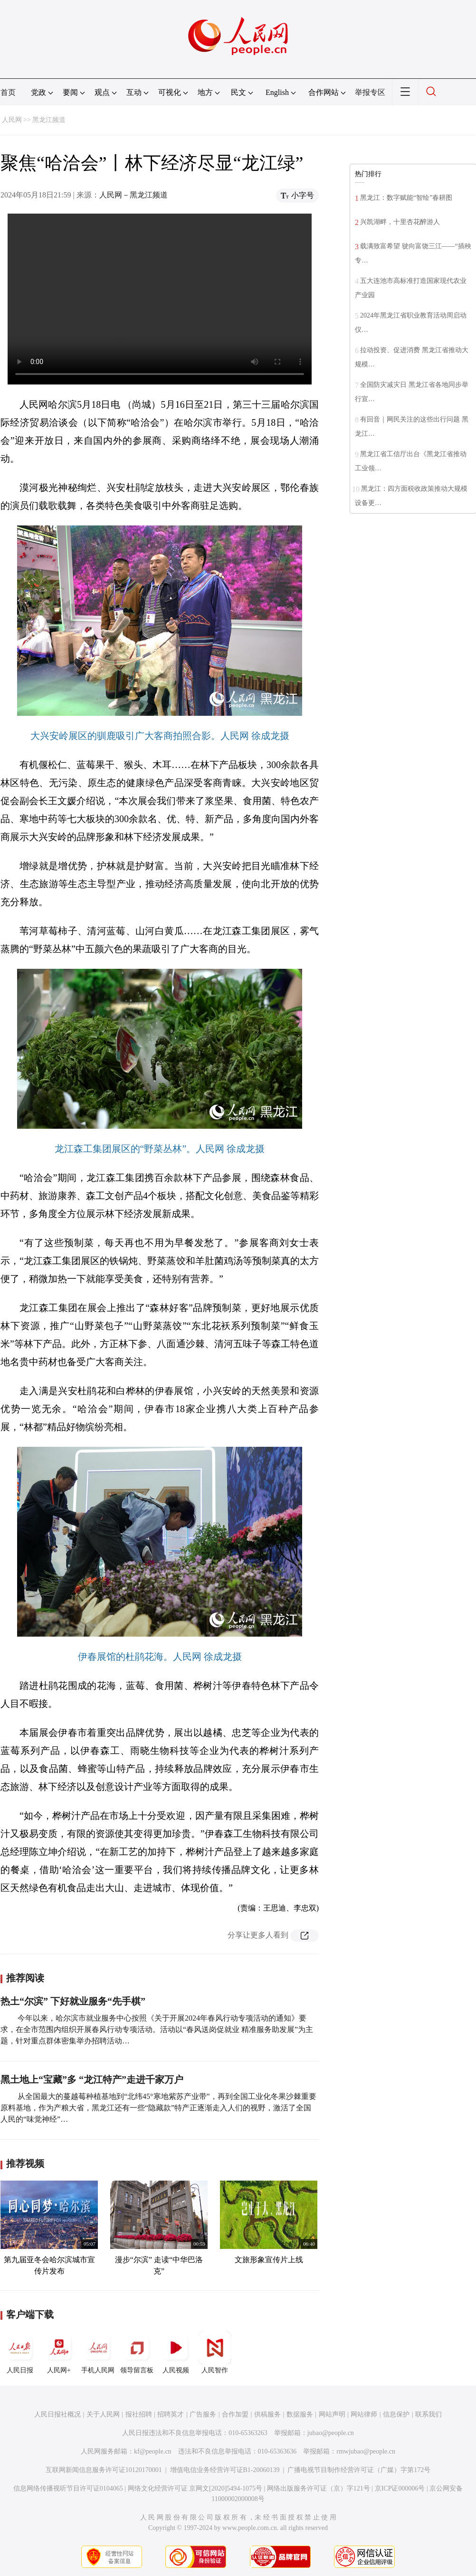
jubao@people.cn (330, 2432)
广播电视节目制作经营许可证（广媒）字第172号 (358, 2469)
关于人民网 (103, 2414)
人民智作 (214, 2352)
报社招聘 (138, 2414)
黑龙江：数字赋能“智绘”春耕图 (406, 197)
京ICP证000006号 (400, 2488)
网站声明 (332, 2414)
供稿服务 (267, 2414)
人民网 (12, 119)
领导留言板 (136, 2352)
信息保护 (396, 2414)
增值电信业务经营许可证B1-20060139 (225, 2469)
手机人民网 (97, 2352)
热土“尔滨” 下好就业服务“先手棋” (72, 2001)
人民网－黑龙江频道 (133, 195)
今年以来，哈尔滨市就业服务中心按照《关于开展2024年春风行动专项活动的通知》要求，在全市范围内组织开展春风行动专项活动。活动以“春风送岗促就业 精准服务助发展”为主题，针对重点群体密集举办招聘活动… (156, 2029)
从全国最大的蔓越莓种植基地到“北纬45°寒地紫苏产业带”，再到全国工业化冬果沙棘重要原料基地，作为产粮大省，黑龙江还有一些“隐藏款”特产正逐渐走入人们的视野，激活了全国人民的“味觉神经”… (158, 2107)
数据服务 (299, 2414)
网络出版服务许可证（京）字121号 (318, 2488)
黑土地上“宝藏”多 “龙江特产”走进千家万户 (91, 2079)
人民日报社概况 (57, 2414)
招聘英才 (170, 2414)
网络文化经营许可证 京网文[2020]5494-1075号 (195, 2488)
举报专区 (370, 92)
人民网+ (59, 2352)
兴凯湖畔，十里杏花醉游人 (400, 221)
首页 (8, 92)
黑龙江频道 (49, 119)
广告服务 (203, 2414)
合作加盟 (235, 2414)
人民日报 (20, 2352)
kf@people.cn (152, 2451)
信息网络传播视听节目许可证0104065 (68, 2488)
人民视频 (175, 2352)
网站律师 (364, 2414)
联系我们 (428, 2414)
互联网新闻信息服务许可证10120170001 (104, 2469)
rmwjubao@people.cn (365, 2451)
